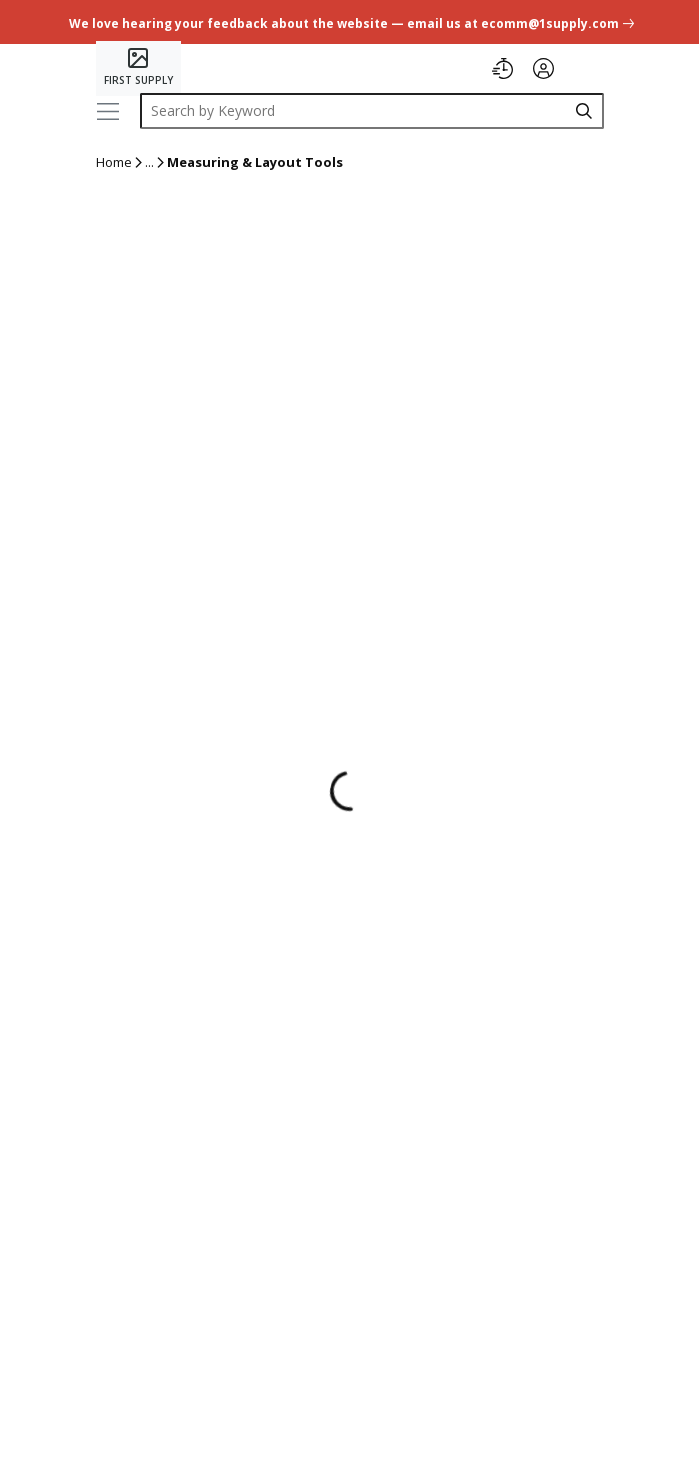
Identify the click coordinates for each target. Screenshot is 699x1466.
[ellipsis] (149, 163)
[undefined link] (349, 21)
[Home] (138, 68)
